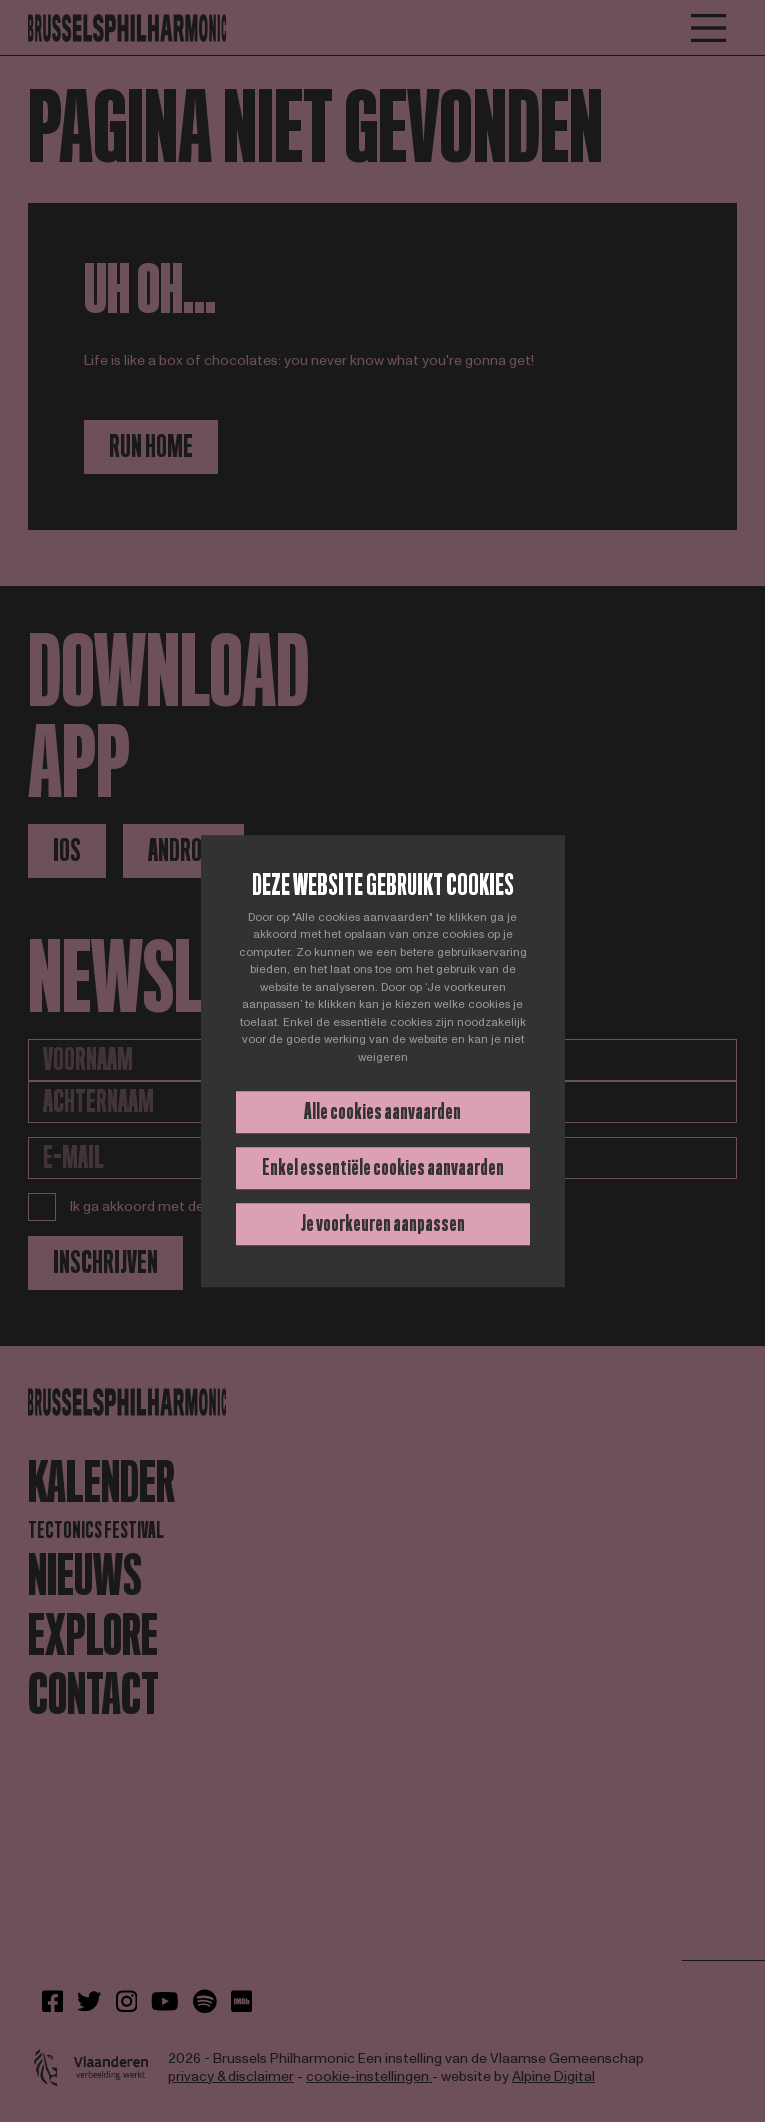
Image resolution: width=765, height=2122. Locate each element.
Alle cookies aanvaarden (382, 1111)
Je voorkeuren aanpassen (383, 1223)
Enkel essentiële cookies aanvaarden (383, 1167)
